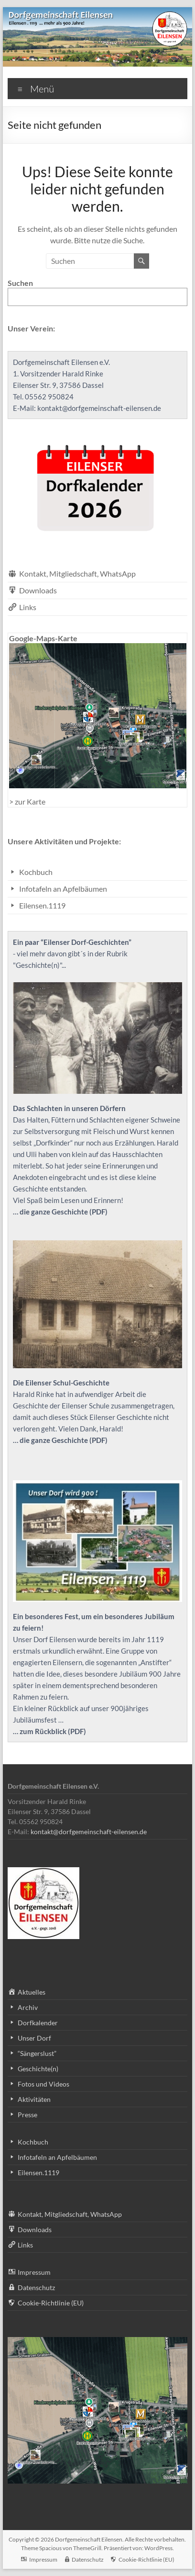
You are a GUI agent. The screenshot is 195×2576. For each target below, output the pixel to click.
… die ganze (32, 1440)
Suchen (20, 282)
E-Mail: (25, 408)
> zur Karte (27, 801)
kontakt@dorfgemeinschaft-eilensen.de (99, 408)
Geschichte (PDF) (80, 1440)
